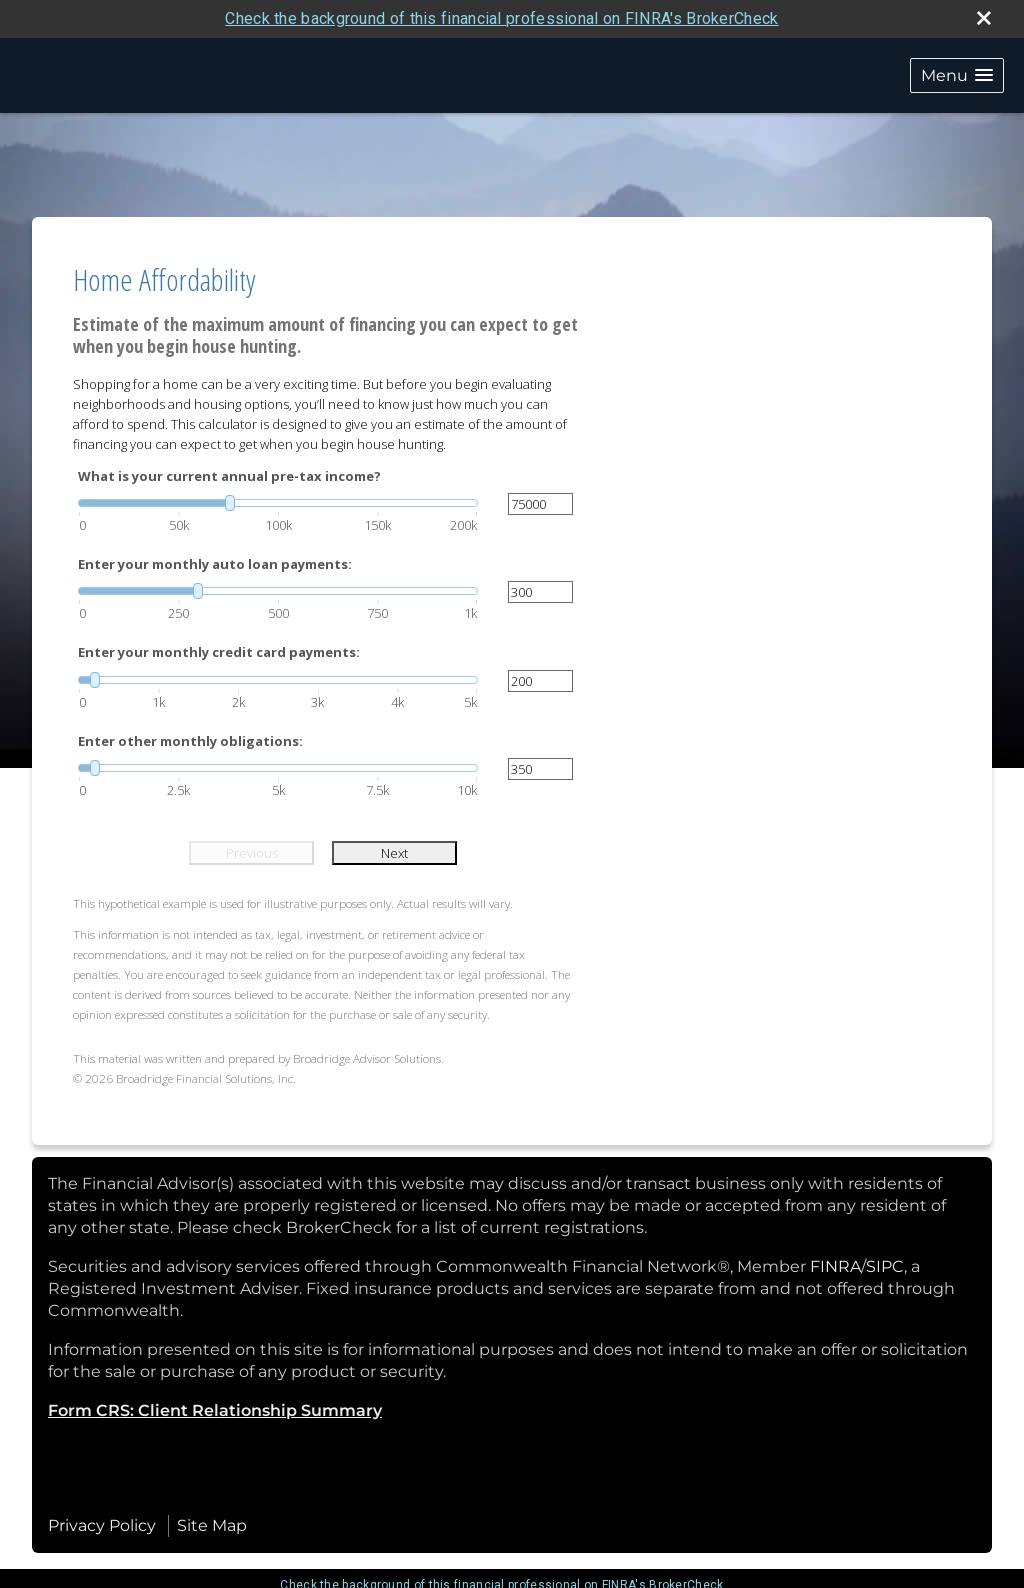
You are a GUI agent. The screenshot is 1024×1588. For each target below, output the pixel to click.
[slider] (278, 503)
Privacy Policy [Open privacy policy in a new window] (102, 1525)
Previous (252, 853)
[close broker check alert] (984, 18)
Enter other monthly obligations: (190, 741)
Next (394, 853)
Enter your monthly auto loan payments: (215, 564)
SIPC (885, 1266)
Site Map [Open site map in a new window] (212, 1525)
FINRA (835, 1266)
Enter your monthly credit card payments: (219, 652)
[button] (957, 75)
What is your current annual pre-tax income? (229, 476)
